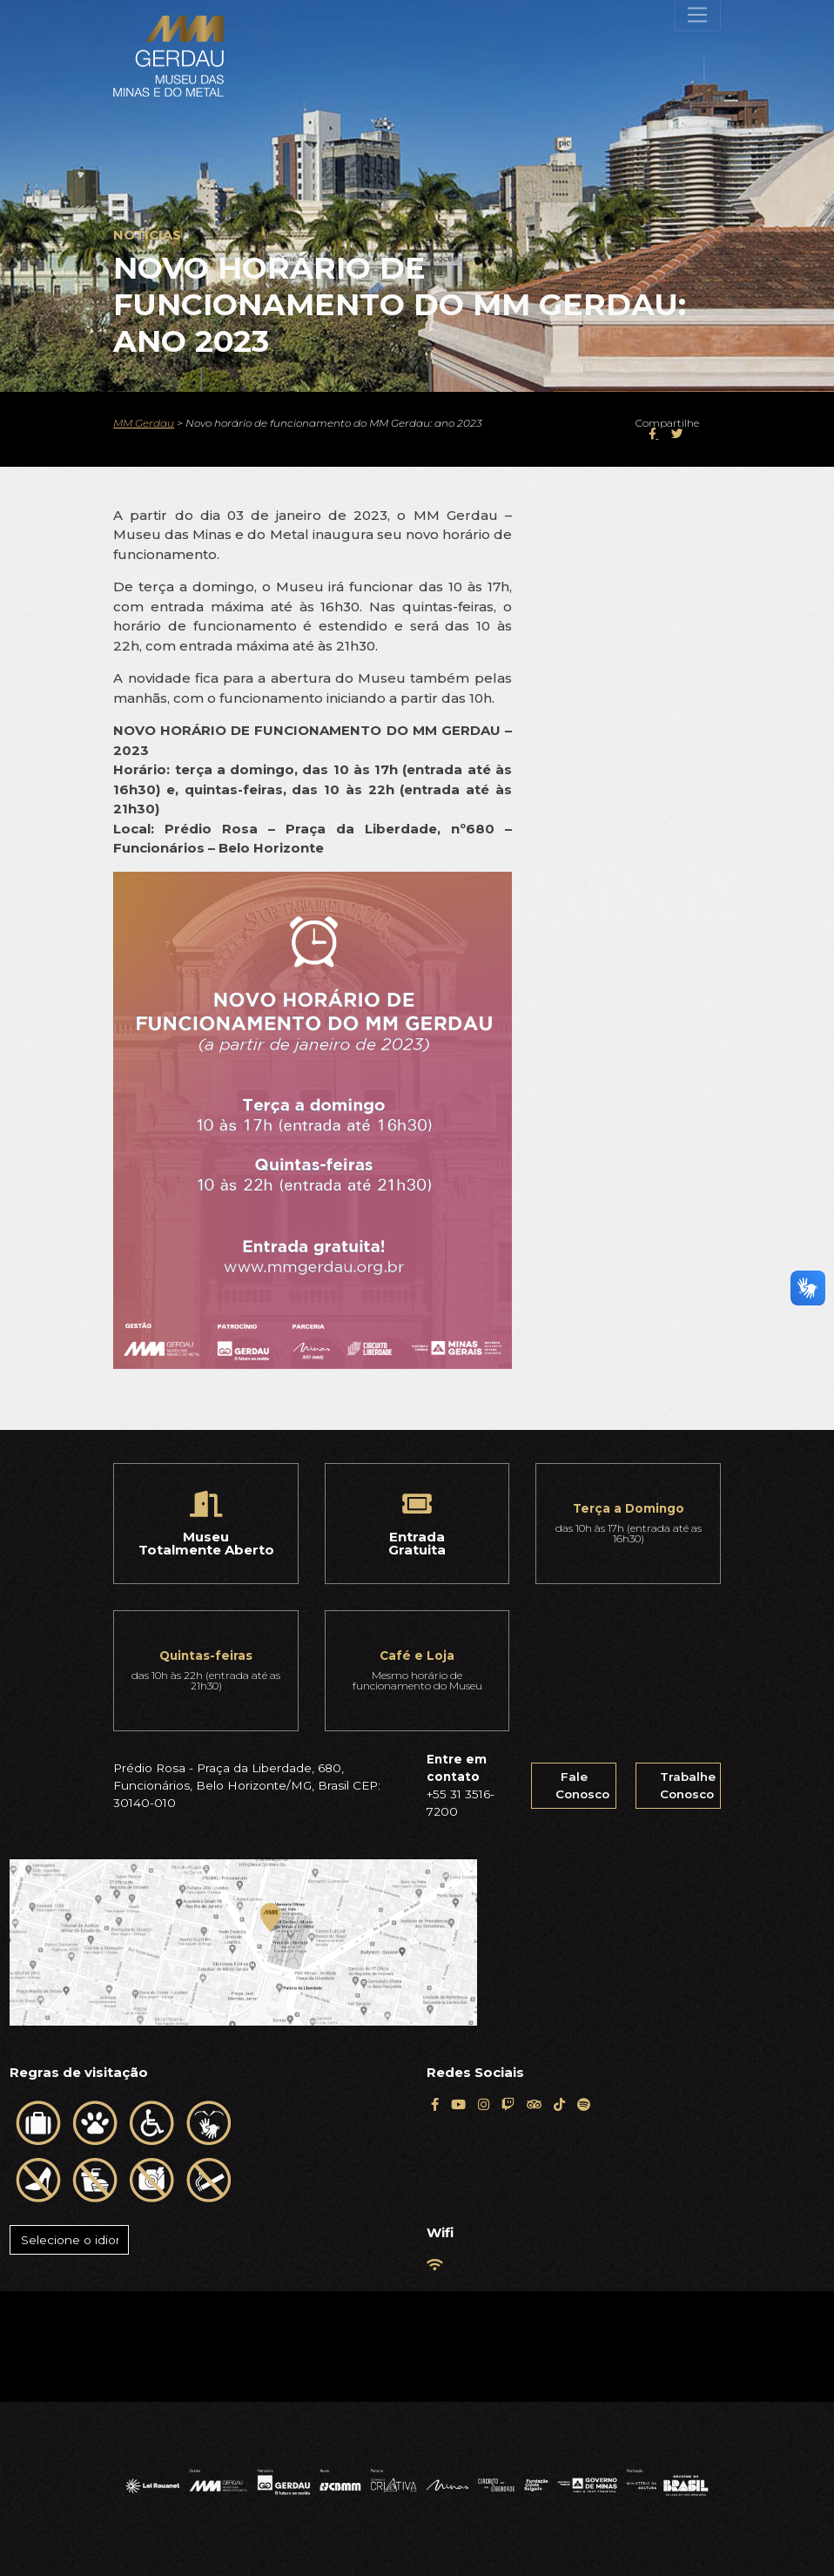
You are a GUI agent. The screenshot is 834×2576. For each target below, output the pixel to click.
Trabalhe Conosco (688, 1785)
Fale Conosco (582, 1785)
